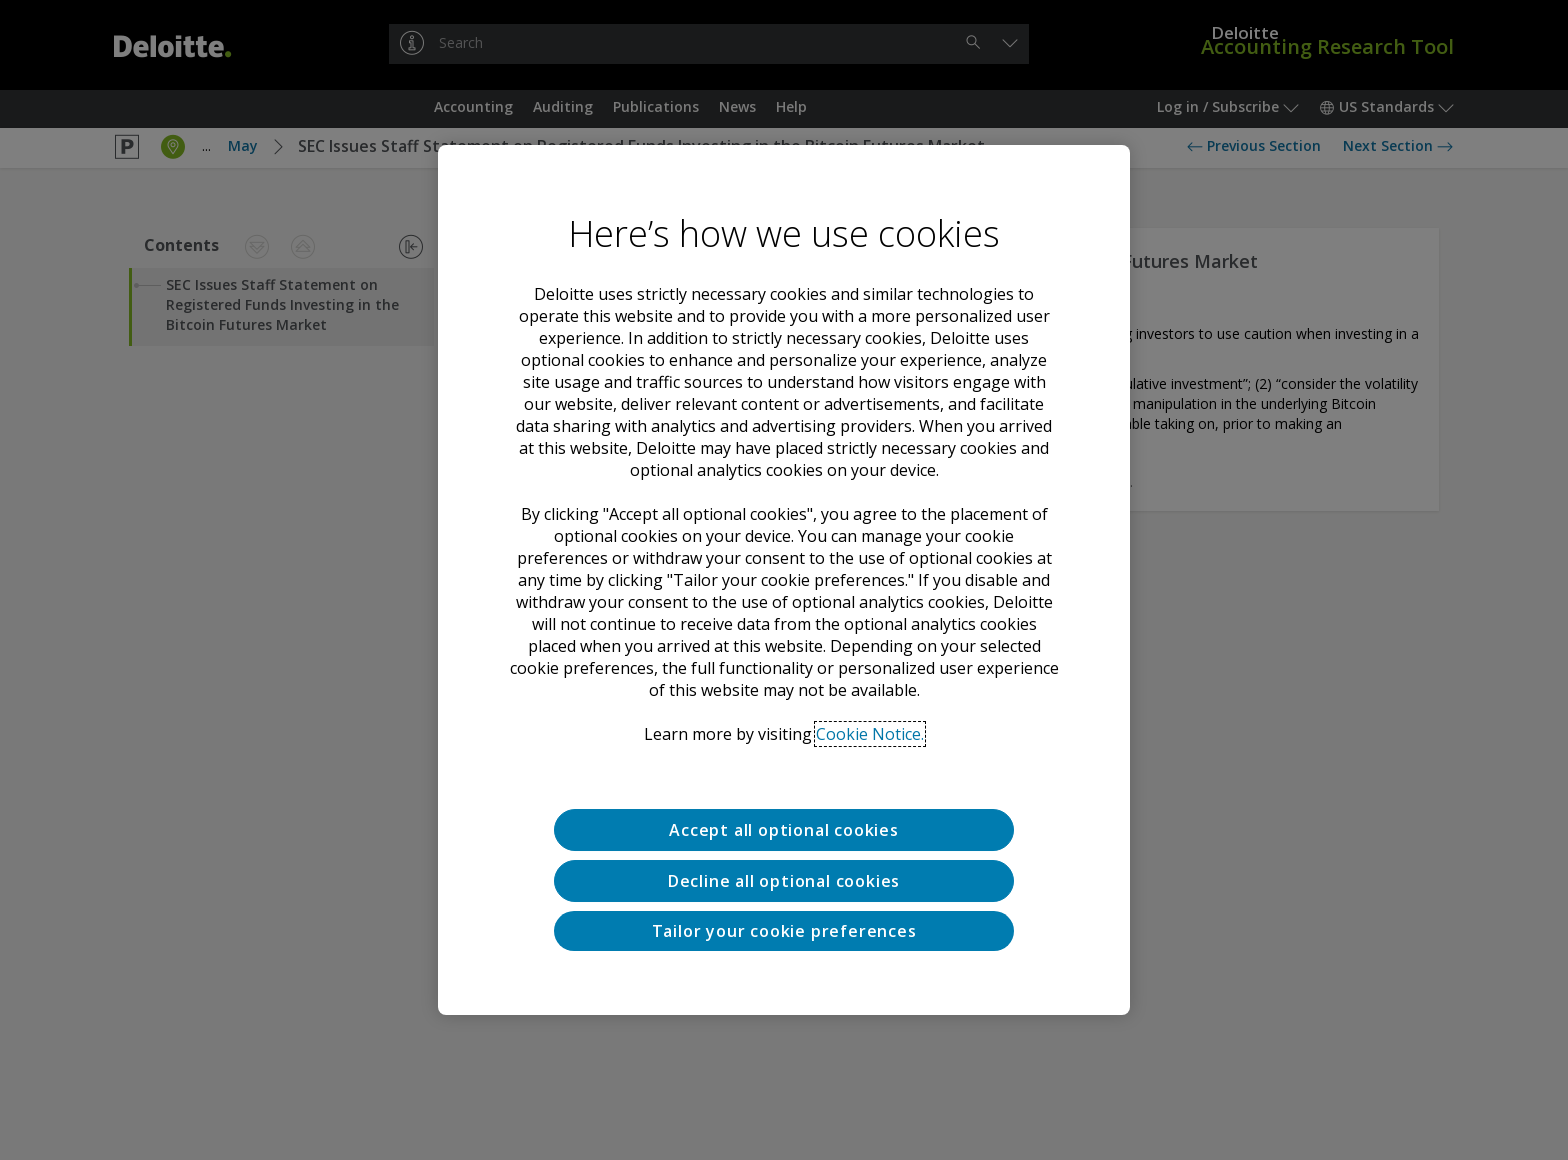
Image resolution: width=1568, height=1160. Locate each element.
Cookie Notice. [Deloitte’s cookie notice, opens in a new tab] (870, 734)
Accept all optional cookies (784, 830)
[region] (784, 580)
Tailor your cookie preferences (784, 931)
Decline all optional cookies (784, 881)
